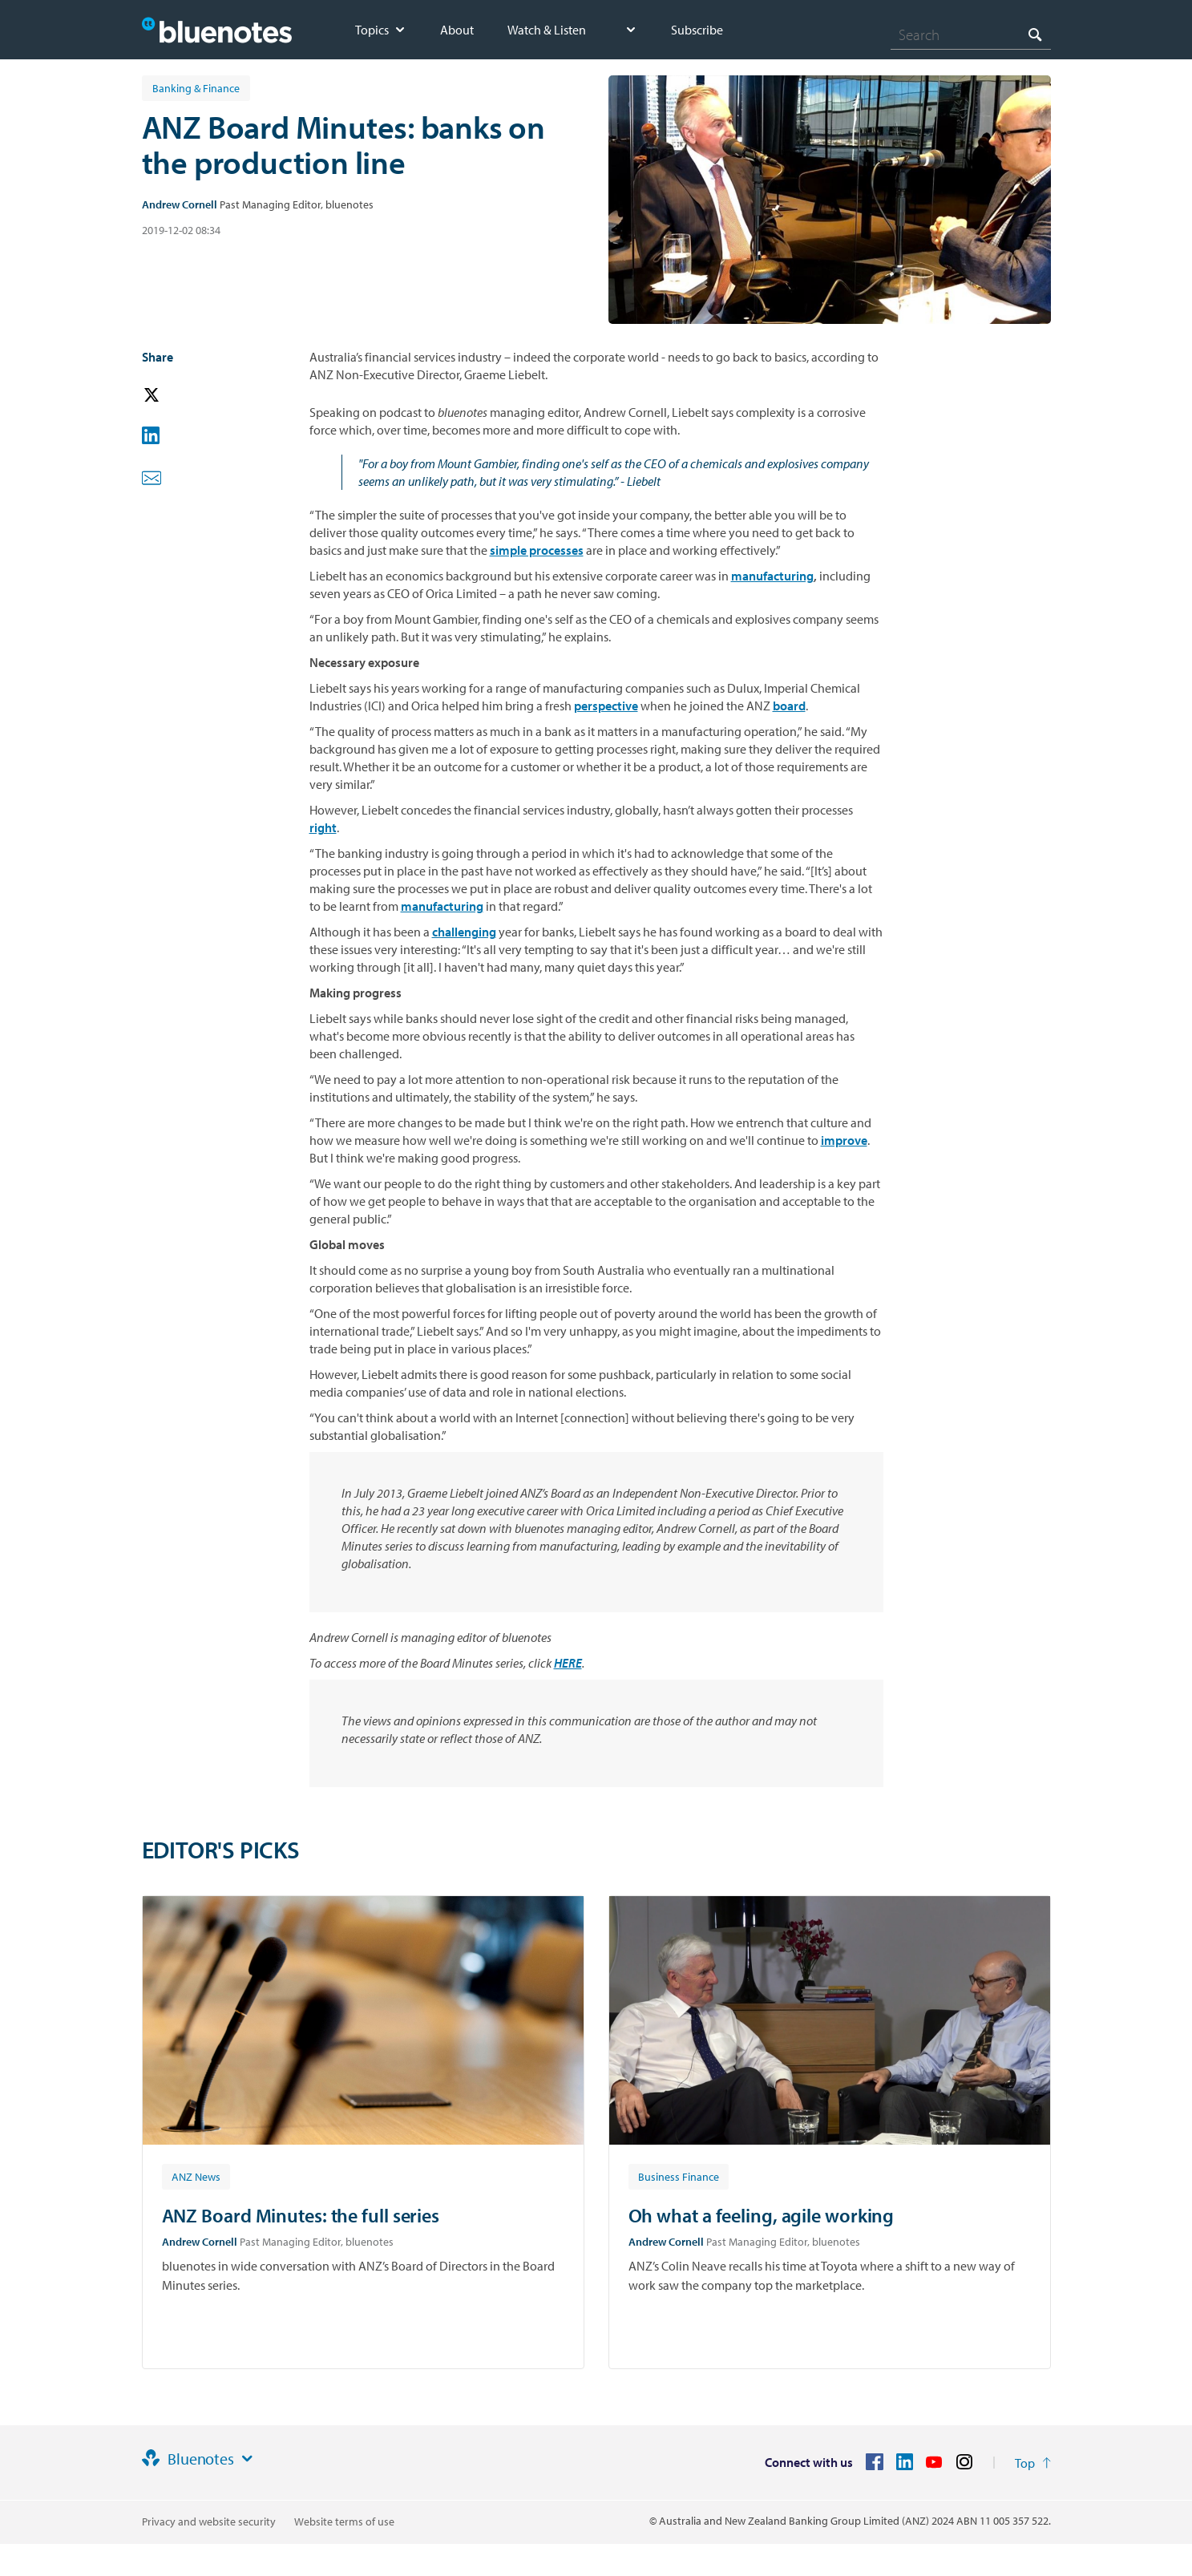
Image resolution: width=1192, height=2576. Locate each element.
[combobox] (971, 34)
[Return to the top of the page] (1033, 2463)
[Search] (971, 34)
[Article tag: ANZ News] (196, 2176)
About (457, 30)
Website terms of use (344, 2521)
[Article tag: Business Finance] (678, 2176)
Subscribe (697, 30)
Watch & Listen (546, 30)
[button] (174, 395)
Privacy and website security (209, 2521)
